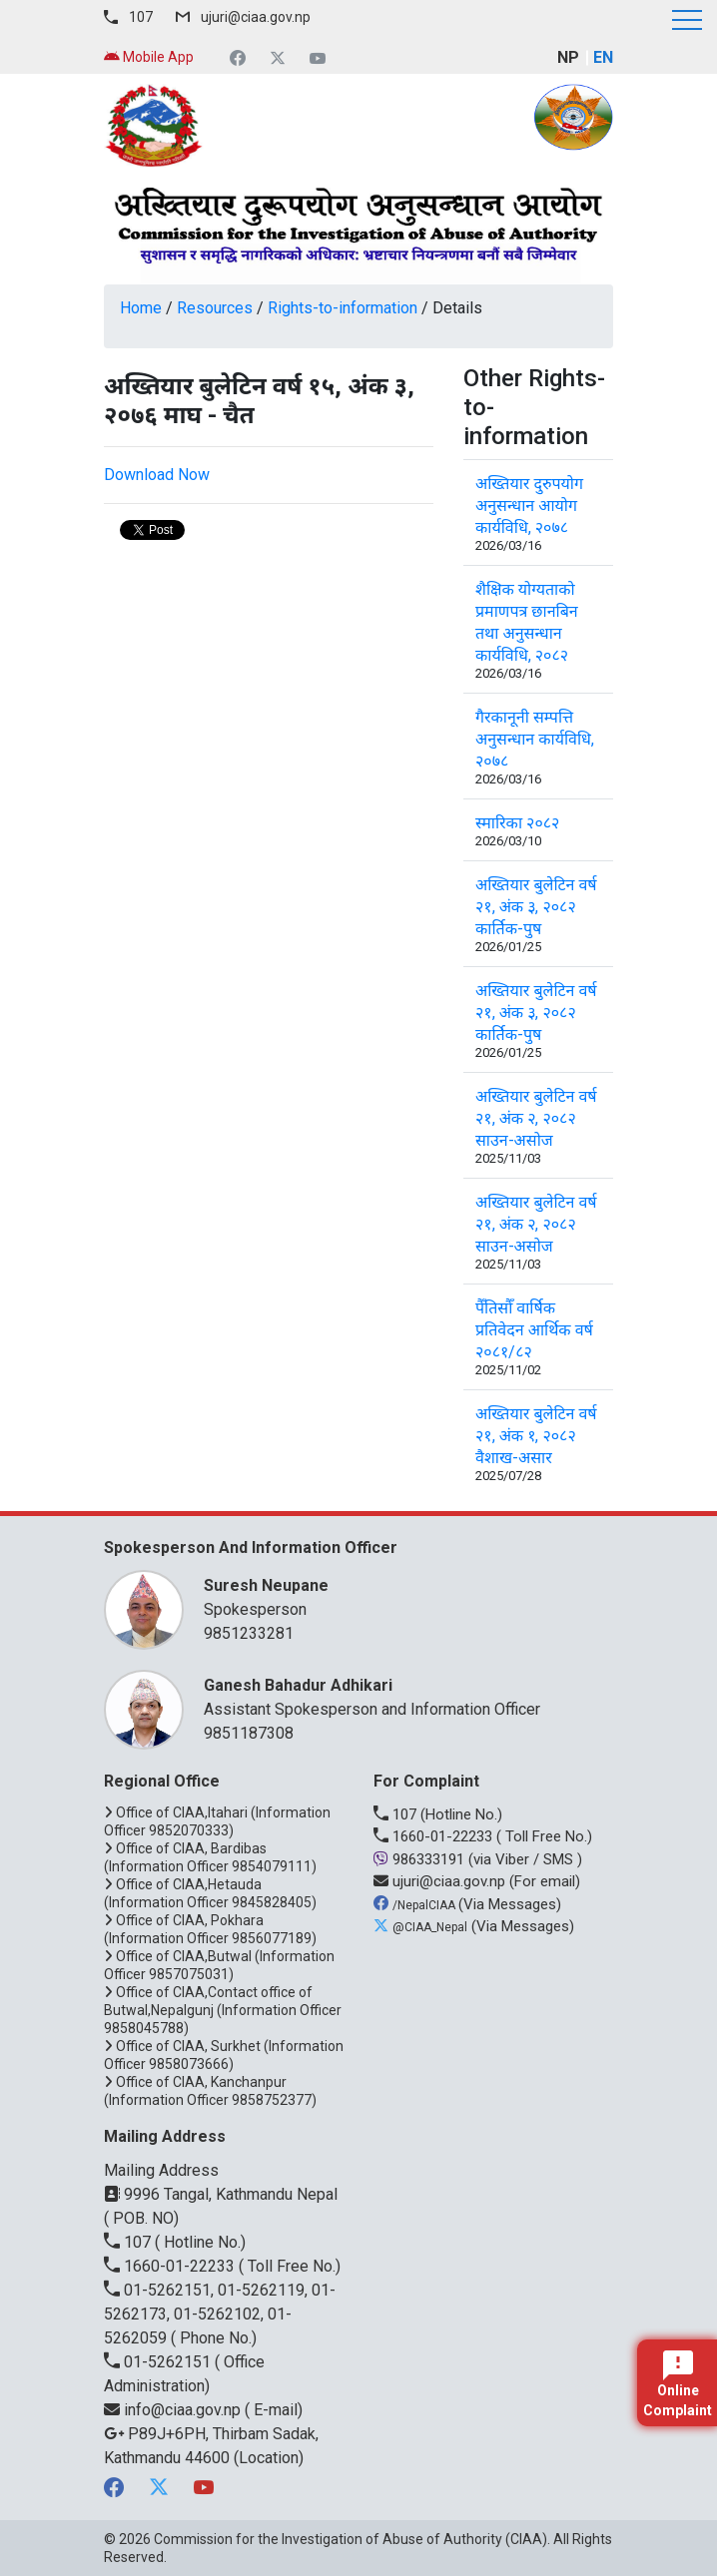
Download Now (157, 474)
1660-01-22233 (434, 1836)
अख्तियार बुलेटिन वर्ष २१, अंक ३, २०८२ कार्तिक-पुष (536, 906)
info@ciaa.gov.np (174, 2409)
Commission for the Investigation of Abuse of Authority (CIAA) (350, 2539)
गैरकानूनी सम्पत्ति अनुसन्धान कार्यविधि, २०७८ (534, 739)
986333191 (420, 1859)
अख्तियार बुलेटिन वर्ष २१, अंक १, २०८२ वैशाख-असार (536, 1435)
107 (141, 17)
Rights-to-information (342, 307)
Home (141, 307)
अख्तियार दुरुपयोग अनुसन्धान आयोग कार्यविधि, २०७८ (529, 505)
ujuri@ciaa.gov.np (256, 17)
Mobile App (149, 57)
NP (568, 57)
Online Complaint (677, 2384)
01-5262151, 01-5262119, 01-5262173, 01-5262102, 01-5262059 (220, 2314)
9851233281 (249, 1633)
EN (603, 57)
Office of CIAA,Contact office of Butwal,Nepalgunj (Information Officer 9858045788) (223, 2010)
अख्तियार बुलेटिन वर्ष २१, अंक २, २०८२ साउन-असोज (536, 1118)
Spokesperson (398, 1596)
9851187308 (249, 1733)
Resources (215, 307)
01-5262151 (159, 2361)
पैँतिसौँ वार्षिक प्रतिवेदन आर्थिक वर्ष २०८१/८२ (534, 1329)
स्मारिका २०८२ (517, 822)
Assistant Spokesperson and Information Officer (398, 1696)
